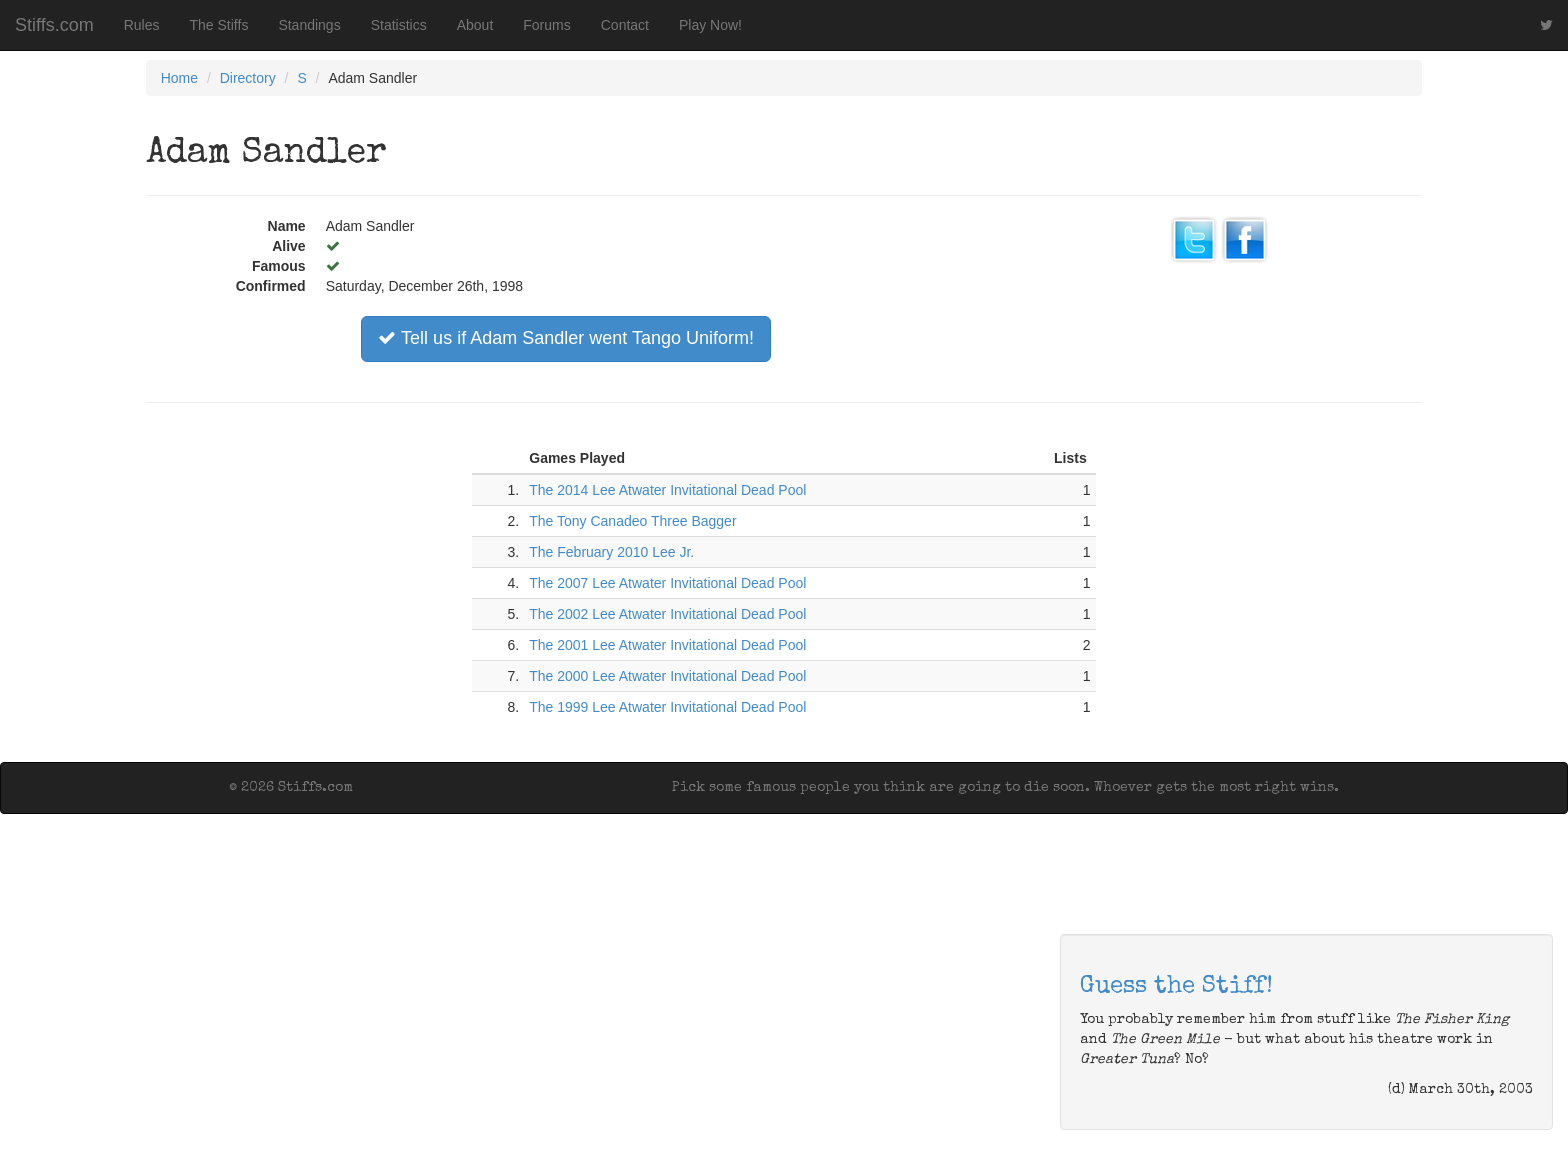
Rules (142, 25)
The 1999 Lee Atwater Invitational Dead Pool (667, 707)
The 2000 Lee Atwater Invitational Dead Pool (667, 676)
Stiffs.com (54, 25)
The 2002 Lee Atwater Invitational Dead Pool (667, 614)
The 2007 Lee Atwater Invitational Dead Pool (667, 583)
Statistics (399, 25)
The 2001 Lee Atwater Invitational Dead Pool (667, 645)
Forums (546, 25)
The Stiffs (219, 25)
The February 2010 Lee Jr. (611, 552)
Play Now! (710, 25)
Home (179, 78)
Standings (309, 25)
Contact (625, 25)
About (475, 25)
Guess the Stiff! (1176, 987)
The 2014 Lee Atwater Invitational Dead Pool (667, 490)
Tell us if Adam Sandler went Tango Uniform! (566, 338)
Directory (248, 78)
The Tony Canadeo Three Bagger (632, 521)
